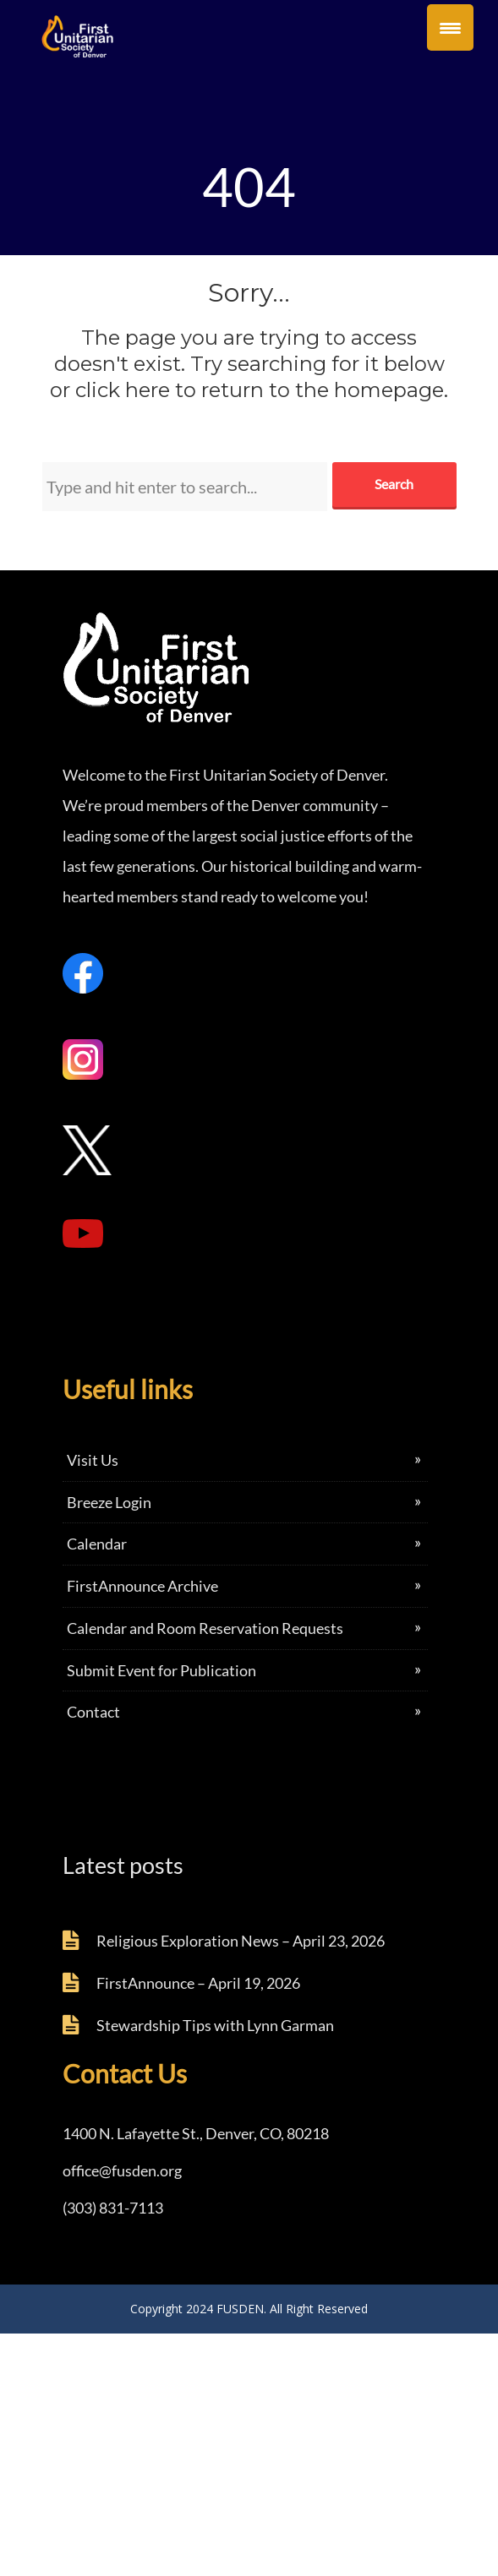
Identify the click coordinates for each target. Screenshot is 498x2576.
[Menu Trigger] (450, 27)
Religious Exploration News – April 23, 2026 (240, 1940)
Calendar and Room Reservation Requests (205, 1628)
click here (122, 390)
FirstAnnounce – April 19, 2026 (198, 1983)
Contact (93, 1711)
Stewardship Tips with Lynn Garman (215, 2025)
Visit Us (92, 1460)
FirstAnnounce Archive (142, 1586)
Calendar (97, 1543)
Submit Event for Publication (161, 1670)
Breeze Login (109, 1502)
